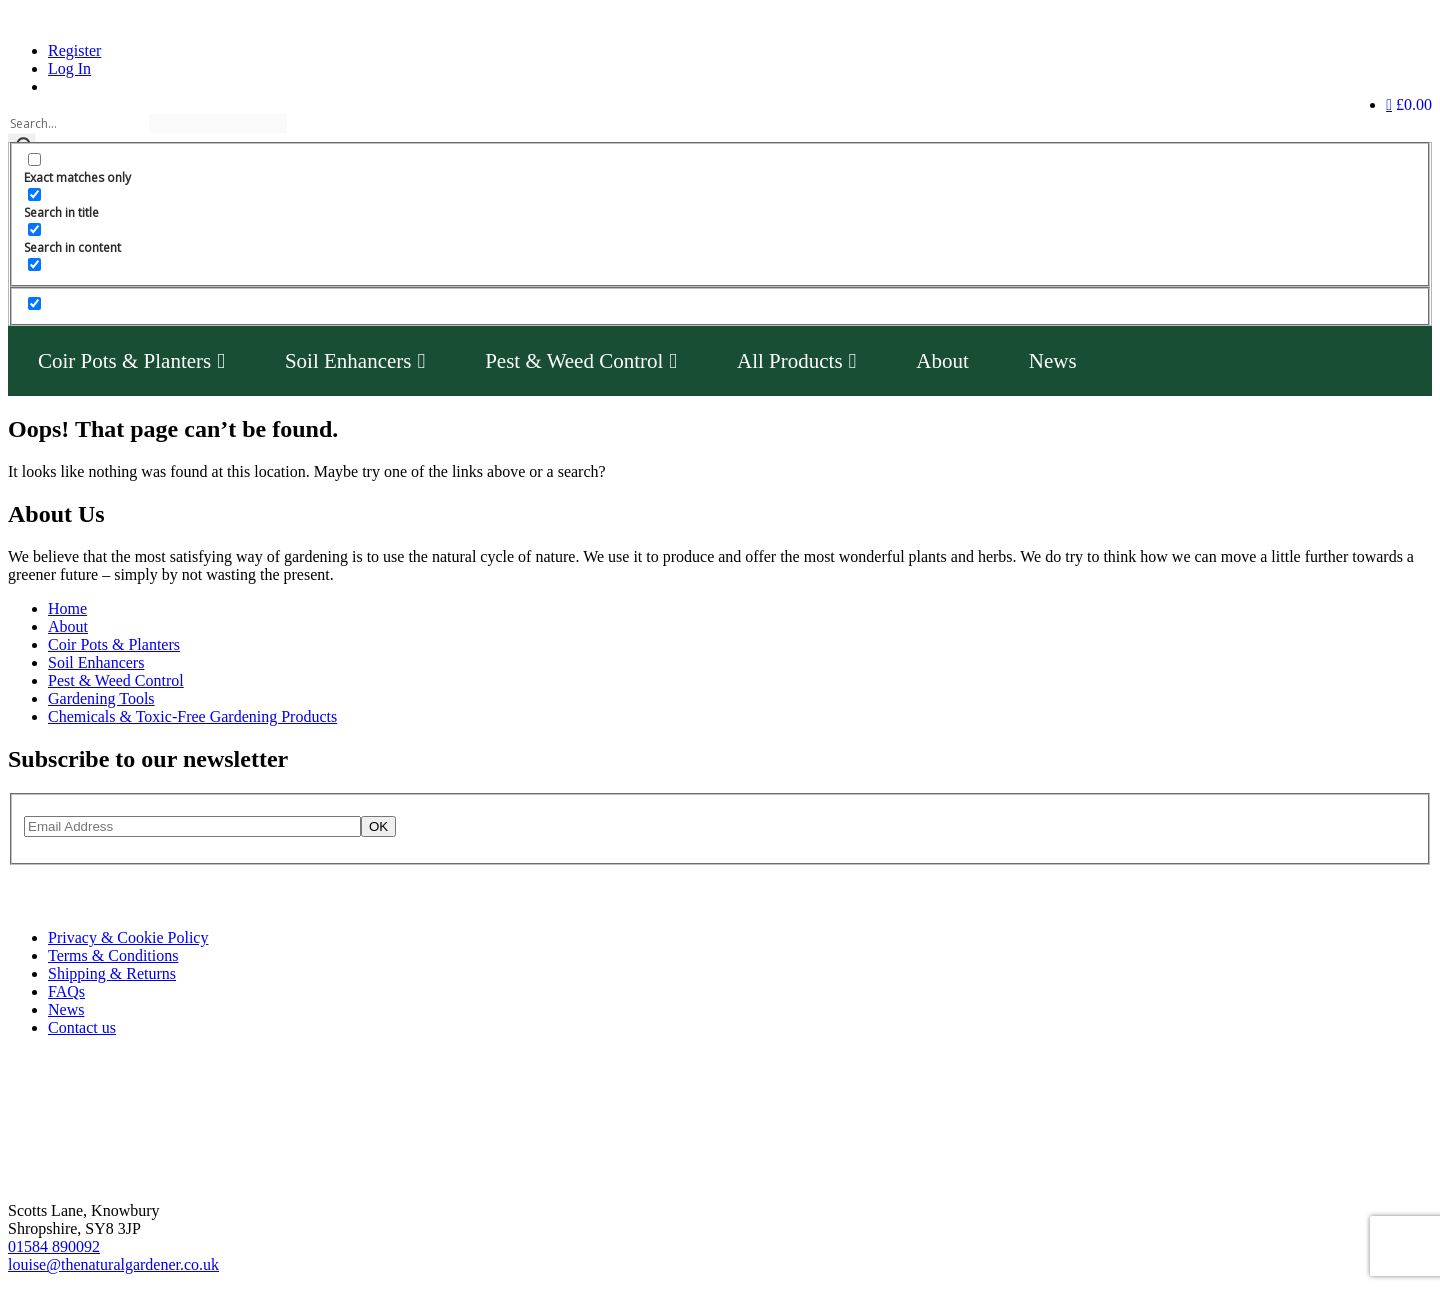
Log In (69, 68)
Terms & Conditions (113, 955)
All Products (796, 361)
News (1053, 361)
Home (67, 608)
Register (74, 50)
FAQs (66, 991)
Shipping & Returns (112, 973)
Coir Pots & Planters (131, 361)
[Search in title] (34, 194)
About (942, 361)
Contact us (82, 1027)
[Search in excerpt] (34, 264)
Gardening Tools (101, 698)
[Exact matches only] (34, 159)
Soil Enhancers (355, 361)
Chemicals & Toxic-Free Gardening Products (192, 716)
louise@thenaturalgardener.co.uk (113, 1264)
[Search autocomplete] (218, 123)
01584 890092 (54, 1246)
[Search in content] (34, 229)
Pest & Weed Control (581, 361)
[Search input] (77, 123)
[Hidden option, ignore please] (34, 303)
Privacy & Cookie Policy (128, 937)
